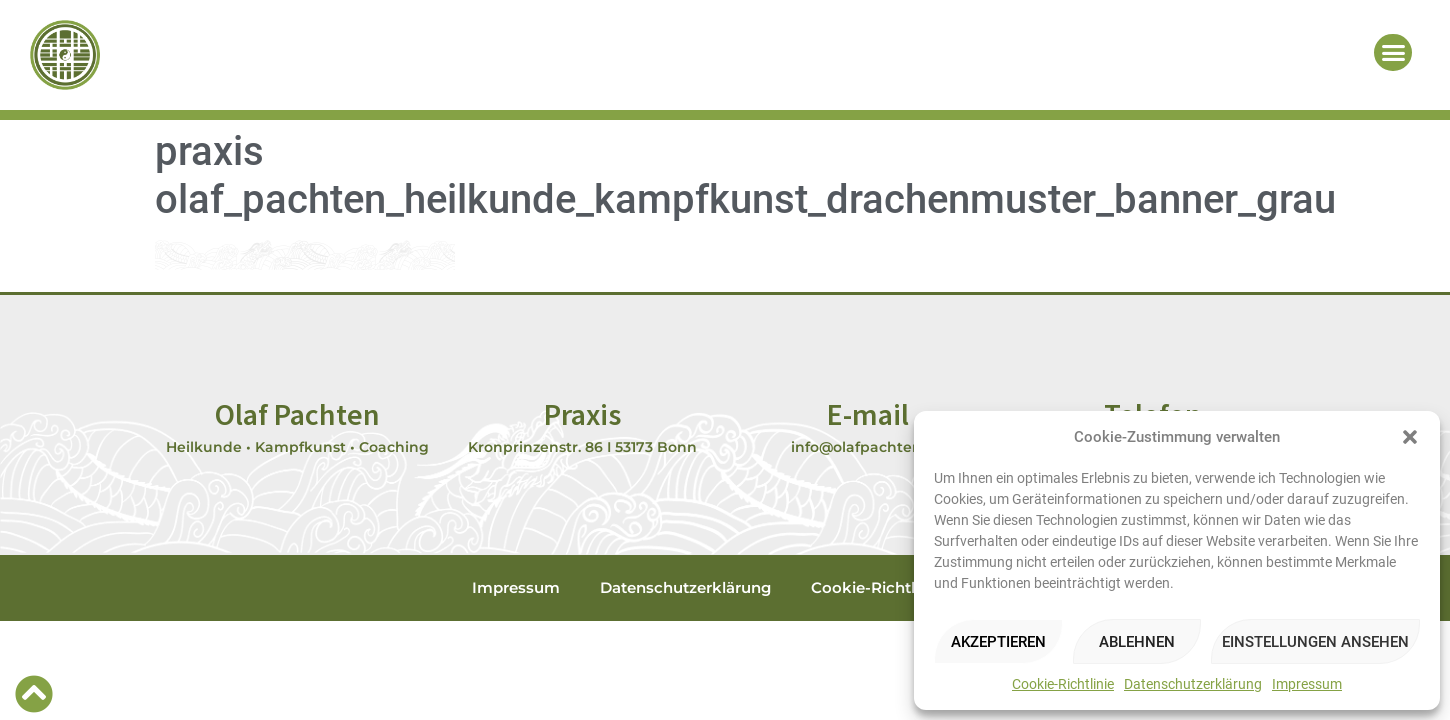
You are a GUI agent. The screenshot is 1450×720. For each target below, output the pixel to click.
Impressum (1307, 684)
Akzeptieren (998, 642)
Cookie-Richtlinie (1063, 684)
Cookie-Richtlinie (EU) (894, 587)
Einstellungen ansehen (1315, 642)
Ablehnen (1137, 642)
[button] (1410, 437)
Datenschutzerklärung (1193, 684)
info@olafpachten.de (867, 447)
